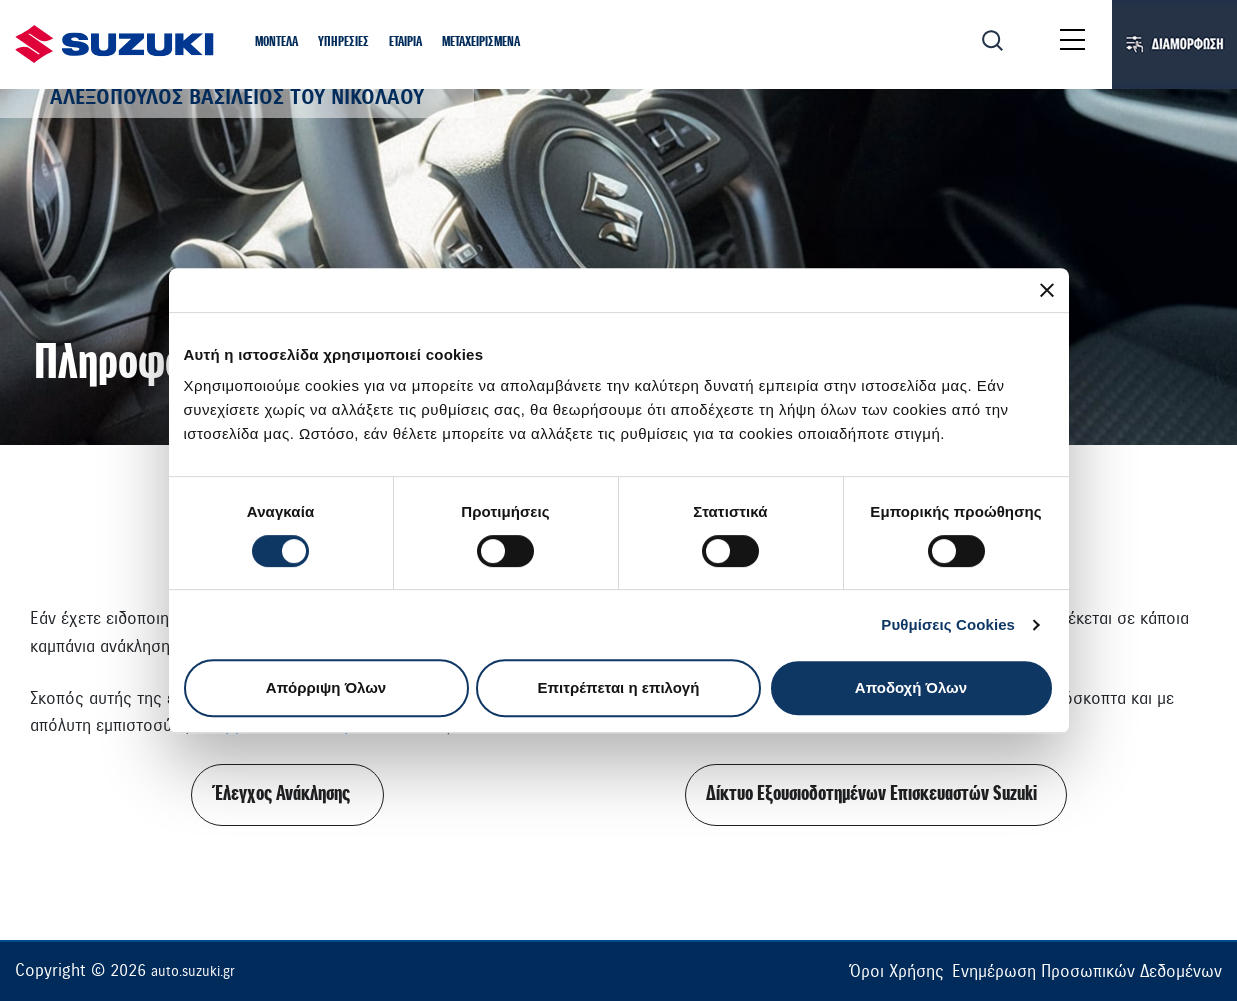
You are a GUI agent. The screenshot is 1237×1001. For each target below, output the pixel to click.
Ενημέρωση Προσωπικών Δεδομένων (1087, 971)
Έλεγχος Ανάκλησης (283, 794)
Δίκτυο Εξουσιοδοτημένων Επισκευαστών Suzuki (871, 794)
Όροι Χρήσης (896, 971)
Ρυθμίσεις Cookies (948, 624)
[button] (276, 43)
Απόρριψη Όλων (326, 687)
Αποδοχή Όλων (911, 687)
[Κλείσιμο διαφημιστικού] (1047, 290)
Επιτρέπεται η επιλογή (619, 687)
